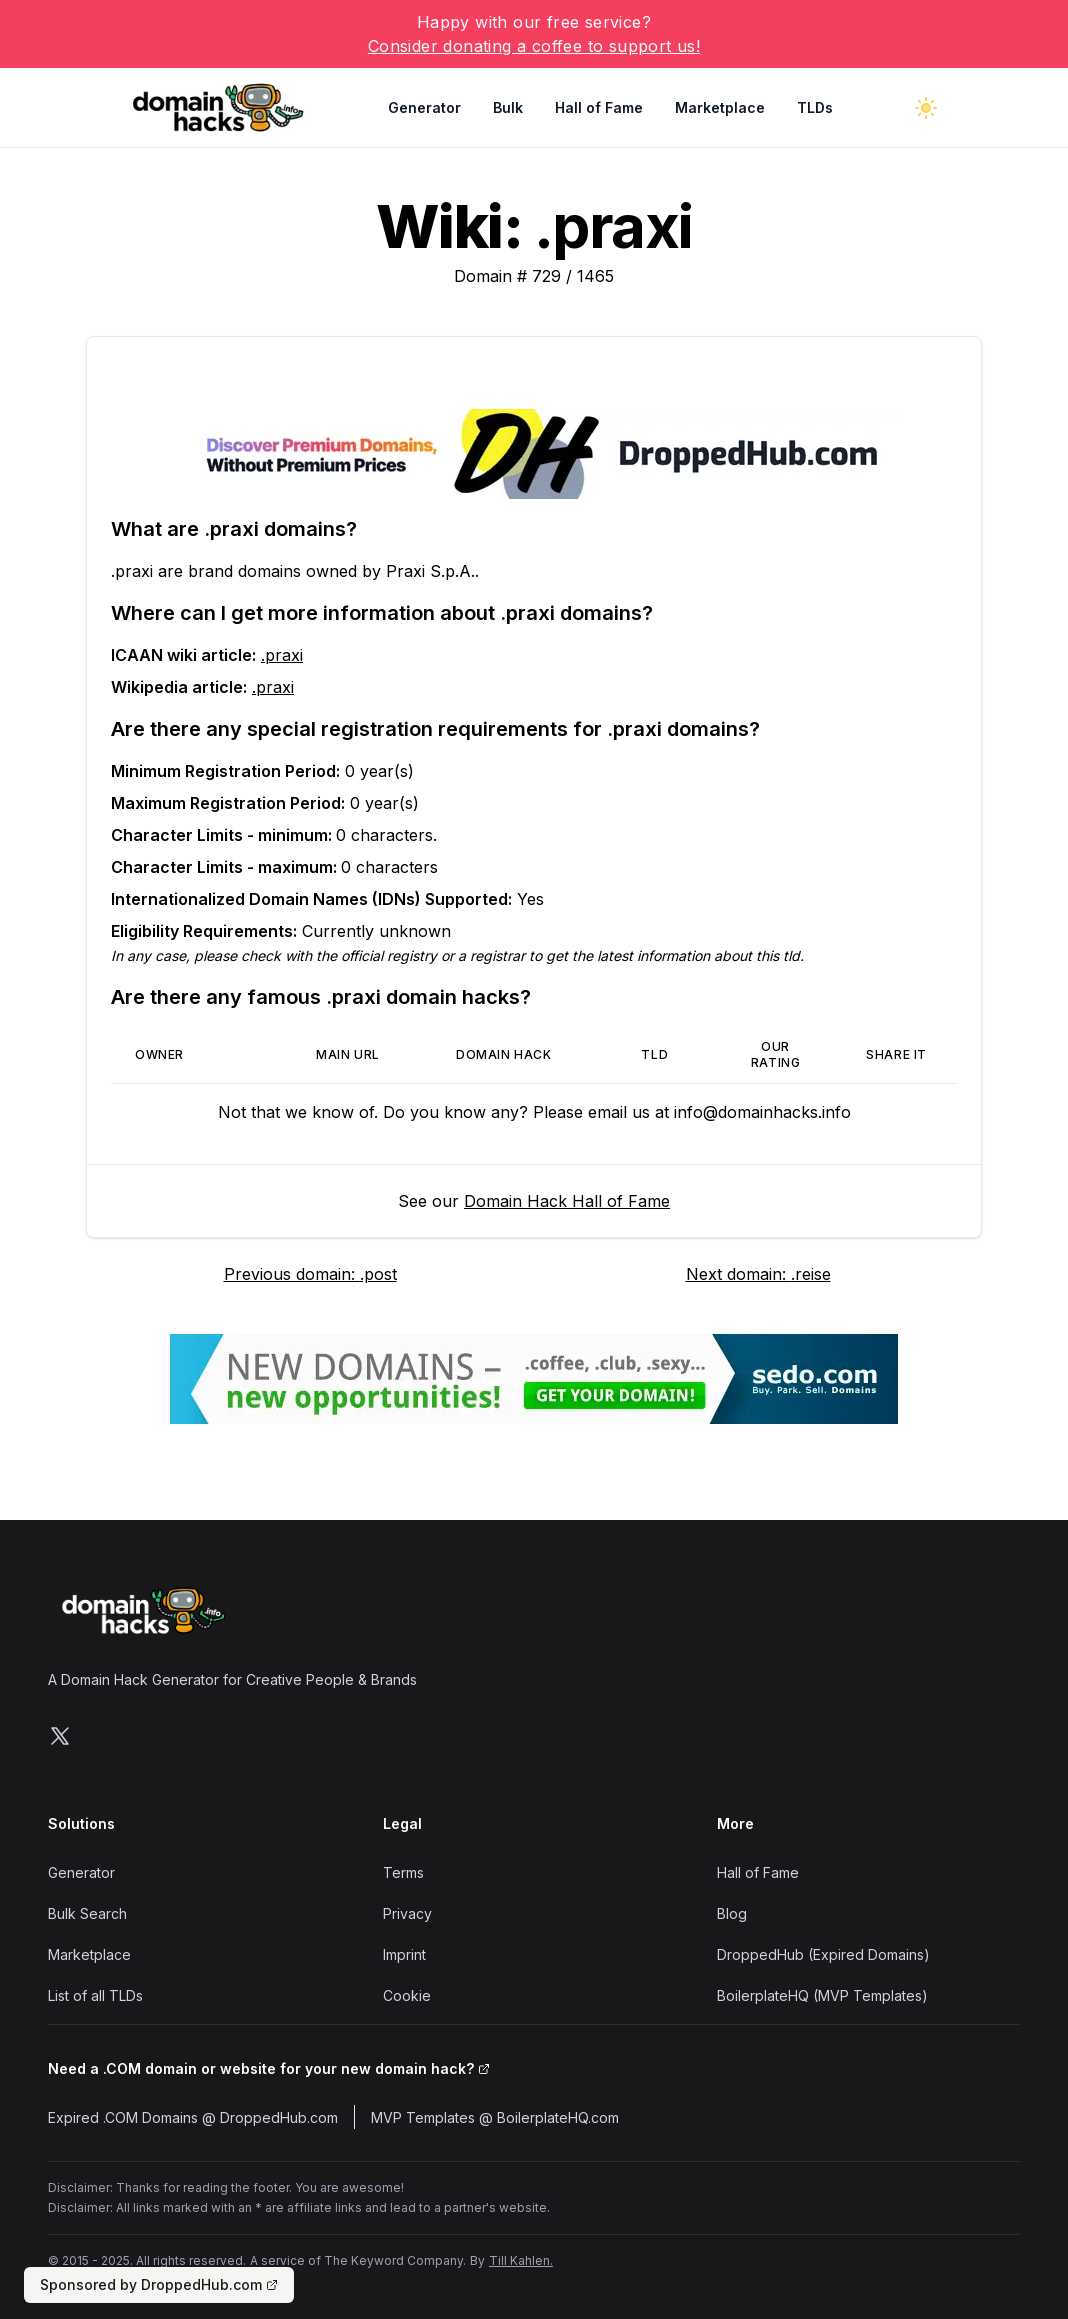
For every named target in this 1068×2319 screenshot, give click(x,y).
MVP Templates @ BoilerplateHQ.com (495, 2117)
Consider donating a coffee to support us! (534, 46)
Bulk (508, 108)
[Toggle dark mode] (926, 108)
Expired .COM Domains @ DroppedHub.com (193, 2117)
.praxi (282, 655)
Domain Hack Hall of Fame (567, 1201)
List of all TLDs (95, 1995)
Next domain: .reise (758, 1274)
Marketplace (720, 108)
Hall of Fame (599, 108)
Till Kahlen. (521, 2260)
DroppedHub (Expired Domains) (823, 1954)
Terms (403, 1872)
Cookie (407, 1995)
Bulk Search (87, 1913)
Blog (732, 1913)
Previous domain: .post (310, 1274)
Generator (424, 108)
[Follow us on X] (60, 1736)
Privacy (407, 1913)
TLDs (815, 108)
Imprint (404, 1954)
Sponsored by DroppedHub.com (159, 2284)
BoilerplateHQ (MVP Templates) (822, 1995)
